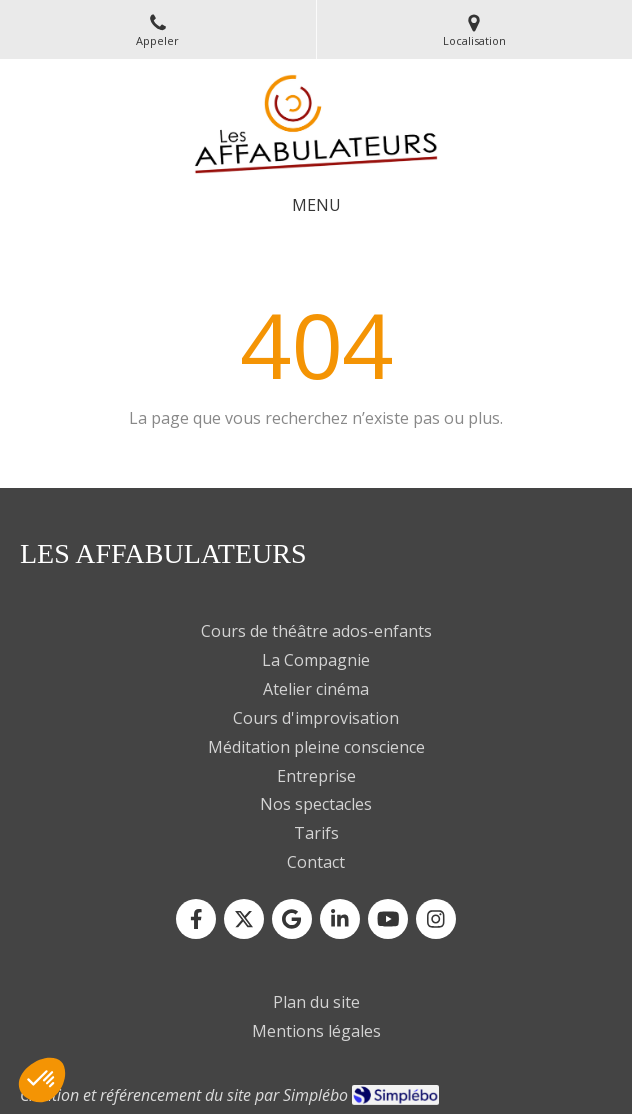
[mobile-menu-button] (316, 205)
